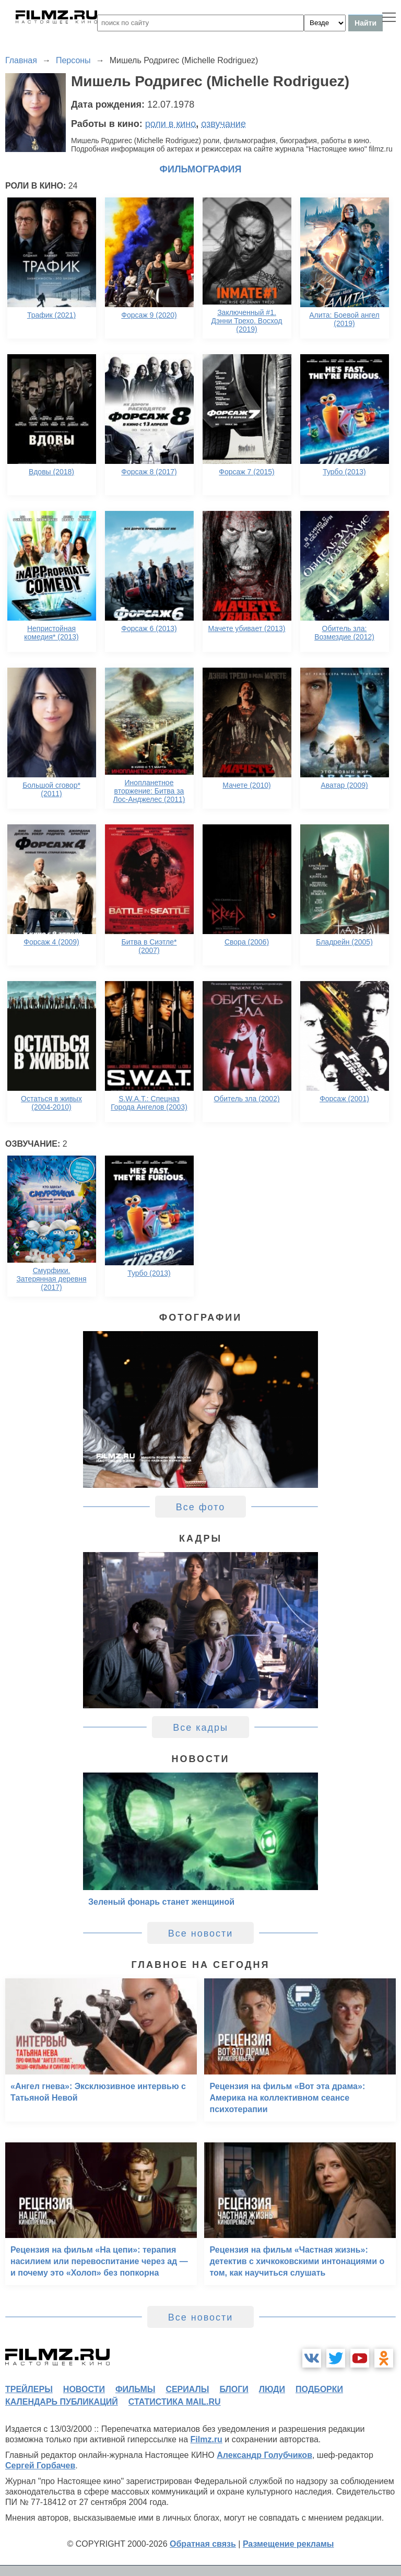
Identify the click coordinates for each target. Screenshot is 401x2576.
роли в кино (170, 124)
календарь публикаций (61, 2401)
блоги (233, 2389)
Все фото (201, 1507)
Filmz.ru (206, 2439)
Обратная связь (203, 2543)
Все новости (200, 1933)
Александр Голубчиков (264, 2455)
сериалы (187, 2389)
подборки (319, 2389)
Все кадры (200, 1727)
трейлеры (29, 2389)
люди (272, 2389)
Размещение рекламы (288, 2543)
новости (84, 2389)
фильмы (135, 2389)
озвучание (223, 124)
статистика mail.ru (174, 2401)
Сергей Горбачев (40, 2465)
